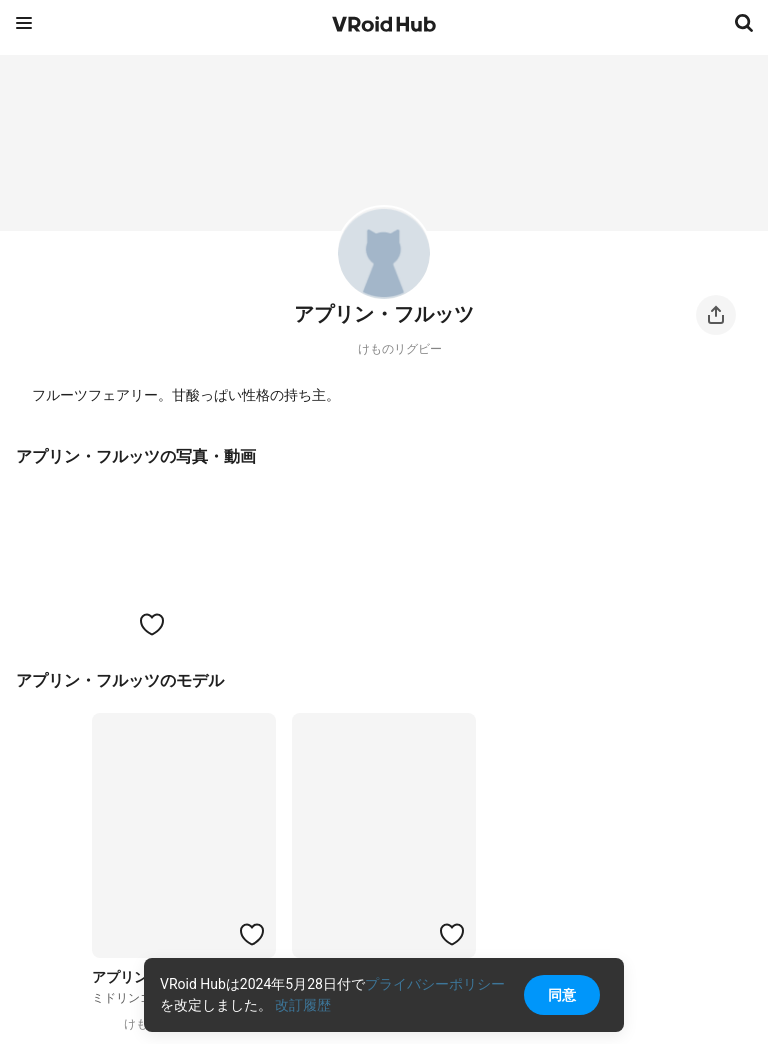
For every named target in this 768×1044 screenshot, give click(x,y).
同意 (562, 995)
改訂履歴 (303, 1005)
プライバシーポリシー (435, 984)
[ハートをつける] (152, 624)
